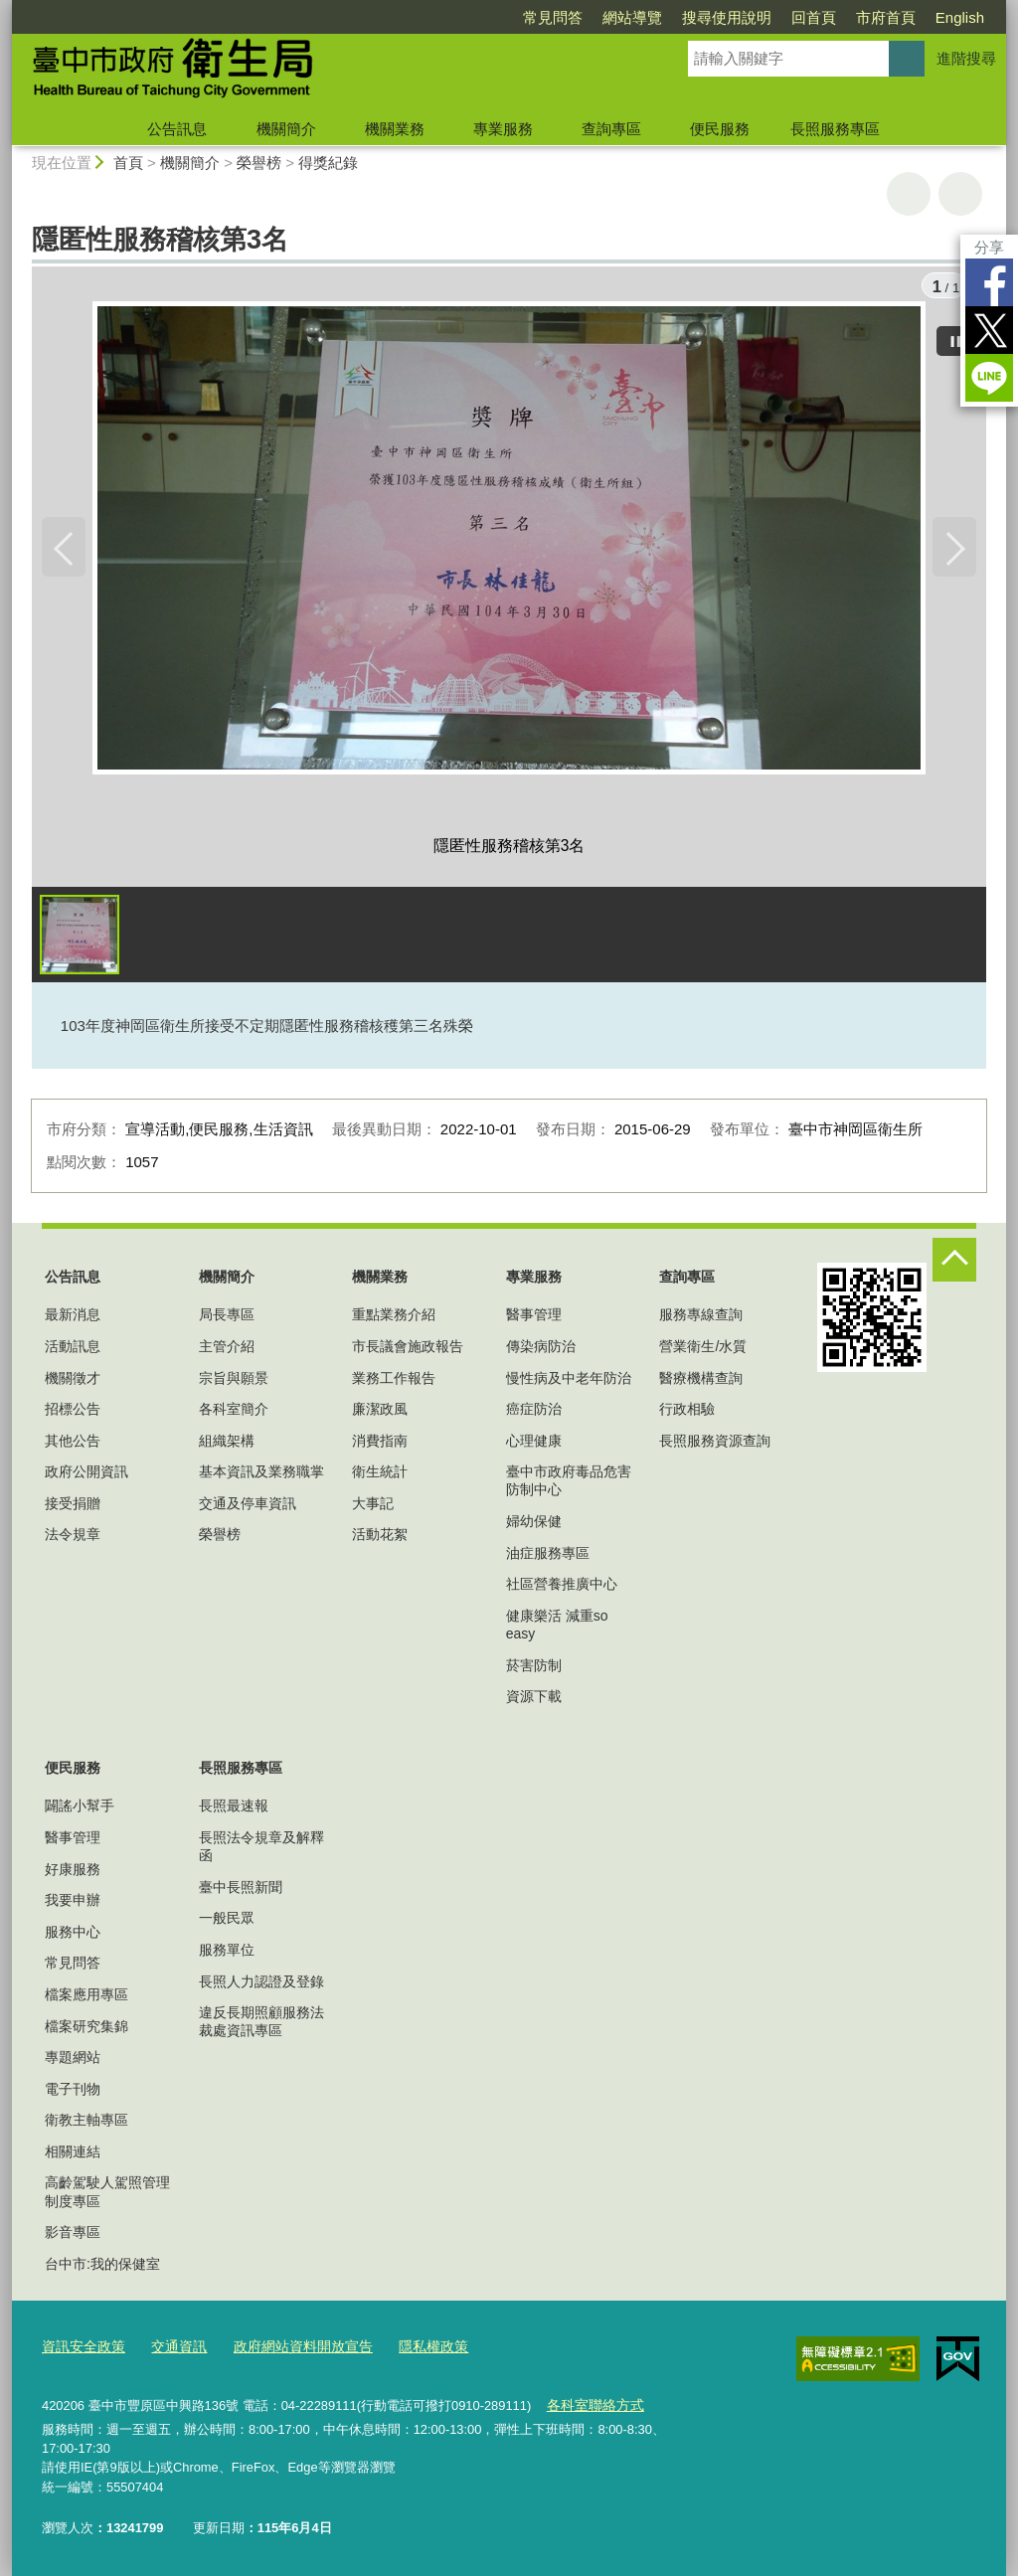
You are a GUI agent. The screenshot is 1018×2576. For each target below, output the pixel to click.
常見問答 (553, 17)
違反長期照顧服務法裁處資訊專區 (261, 2024)
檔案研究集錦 (86, 2029)
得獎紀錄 (328, 162)
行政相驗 (687, 1412)
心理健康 (534, 1444)
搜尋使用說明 (726, 17)
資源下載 (534, 1699)
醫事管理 (534, 1318)
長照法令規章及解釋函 (261, 1849)
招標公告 (72, 1412)
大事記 (373, 1506)
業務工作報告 (393, 1381)
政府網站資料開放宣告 (288, 2348)
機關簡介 (286, 128)
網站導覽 (632, 17)
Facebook (989, 282)
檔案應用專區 (86, 1997)
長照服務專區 (835, 128)
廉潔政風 (380, 1412)
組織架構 (226, 1444)
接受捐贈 (72, 1506)
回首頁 (813, 17)
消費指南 (380, 1444)
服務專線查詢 (701, 1318)
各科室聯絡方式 (591, 2405)
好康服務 (72, 1872)
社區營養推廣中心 (561, 1587)
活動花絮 (380, 1538)
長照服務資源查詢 (714, 1444)
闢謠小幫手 (79, 1809)
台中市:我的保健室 (102, 2267)
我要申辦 (72, 1904)
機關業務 (394, 128)
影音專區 (72, 2235)
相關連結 (72, 2154)
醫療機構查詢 (701, 1381)
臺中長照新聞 (240, 1890)
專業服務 (503, 128)
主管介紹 (226, 1349)
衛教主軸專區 (86, 2124)
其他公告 (72, 1444)
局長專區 (226, 1318)
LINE (989, 378)
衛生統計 (380, 1475)
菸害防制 (534, 1668)
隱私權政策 (411, 2348)
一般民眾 (226, 1922)
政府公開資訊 (86, 1475)
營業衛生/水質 (703, 1349)
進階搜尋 (966, 58)
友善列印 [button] (909, 194)
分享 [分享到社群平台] (989, 247)
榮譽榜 (259, 162)
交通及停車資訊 (247, 1506)
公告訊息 (177, 128)
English (959, 17)
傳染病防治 (541, 1349)
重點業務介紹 (393, 1318)
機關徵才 (72, 1381)
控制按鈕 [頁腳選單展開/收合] (954, 1263)
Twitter (989, 330)
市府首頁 (886, 17)
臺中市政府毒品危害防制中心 (568, 1484)
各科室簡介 (233, 1412)
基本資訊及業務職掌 (261, 1475)
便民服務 (720, 128)
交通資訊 (171, 2348)
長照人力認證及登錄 (261, 1984)
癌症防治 (534, 1412)
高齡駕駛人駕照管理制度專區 (107, 2195)
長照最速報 (233, 1809)
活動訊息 (72, 1349)
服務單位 (226, 1953)
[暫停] (956, 338)
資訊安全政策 (80, 2348)
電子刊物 (72, 2092)
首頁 (128, 162)
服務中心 (72, 1935)
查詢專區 (611, 128)
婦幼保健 (534, 1524)
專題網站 (72, 2060)
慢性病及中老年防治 (568, 1381)
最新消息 (72, 1318)
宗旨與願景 (233, 1381)
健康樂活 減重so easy (557, 1627)
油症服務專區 (548, 1556)
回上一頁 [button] (960, 194)
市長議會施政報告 (407, 1349)
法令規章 (72, 1538)
